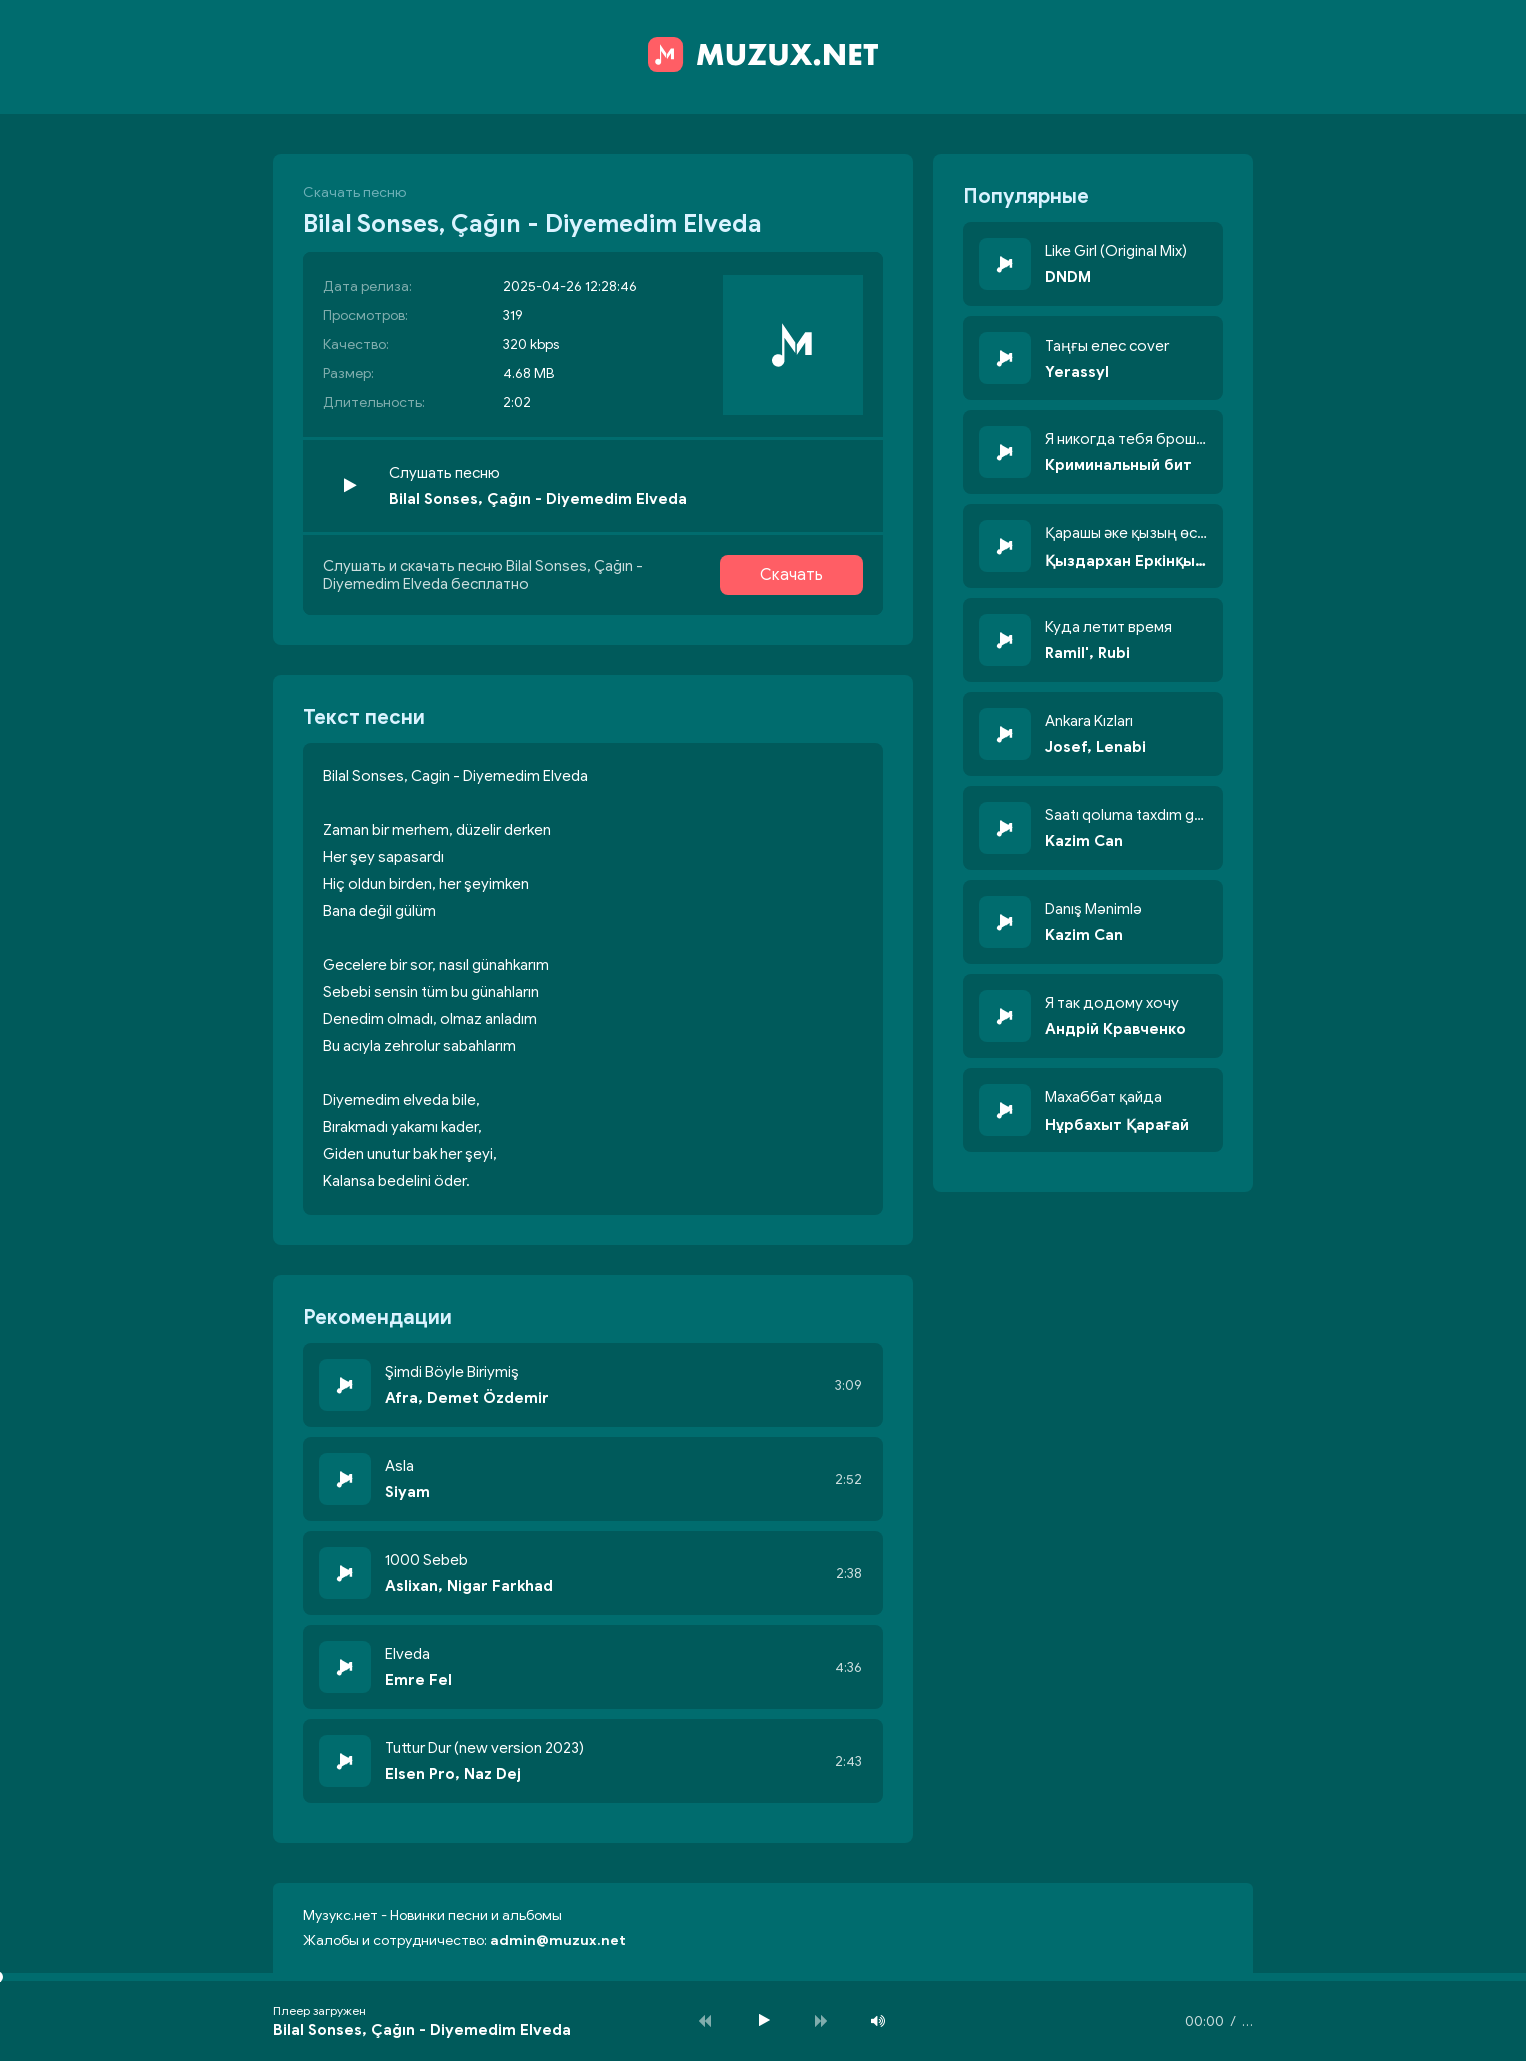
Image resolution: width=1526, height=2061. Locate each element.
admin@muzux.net (558, 1940)
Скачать (791, 575)
